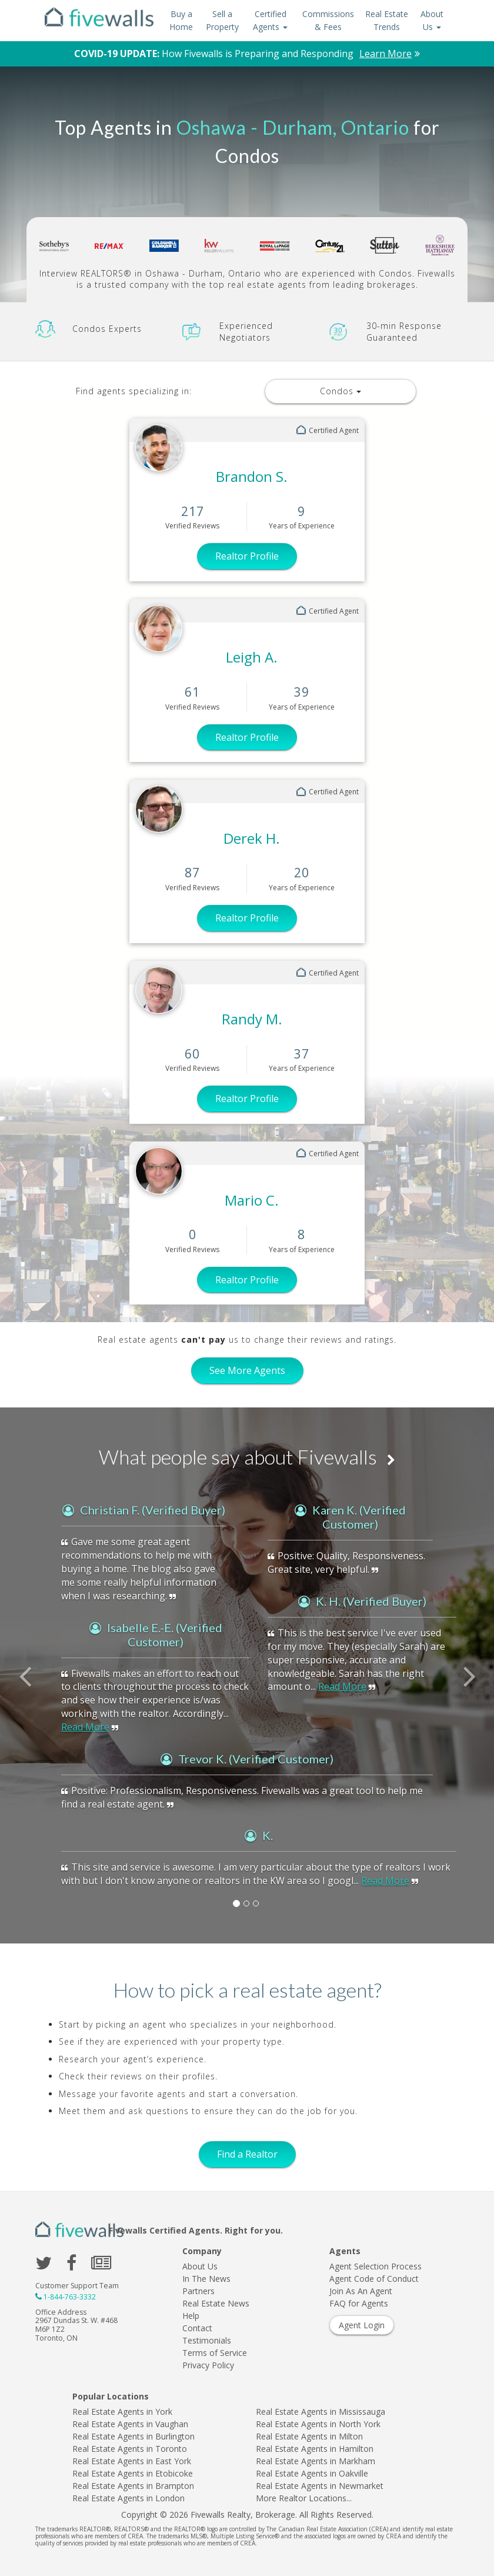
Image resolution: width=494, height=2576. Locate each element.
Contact (197, 2328)
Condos (340, 391)
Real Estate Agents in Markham (315, 2461)
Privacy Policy (208, 2365)
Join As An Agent (360, 2291)
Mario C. (252, 1200)
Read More (85, 1726)
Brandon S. (252, 476)
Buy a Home (181, 20)
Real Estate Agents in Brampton (133, 2485)
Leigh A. (252, 657)
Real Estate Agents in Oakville (312, 2473)
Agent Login (362, 2325)
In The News (206, 2278)
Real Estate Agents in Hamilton (314, 2448)
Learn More (385, 53)
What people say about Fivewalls (247, 1457)
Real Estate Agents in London (128, 2498)
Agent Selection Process (375, 2266)
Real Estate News (215, 2303)
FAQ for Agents (358, 2303)
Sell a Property (222, 20)
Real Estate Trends (386, 20)
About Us (200, 2266)
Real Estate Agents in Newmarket (319, 2485)
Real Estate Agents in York (122, 2411)
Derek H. (251, 838)
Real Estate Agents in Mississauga (320, 2411)
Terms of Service (214, 2352)
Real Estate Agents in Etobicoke (132, 2473)
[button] (37, 1701)
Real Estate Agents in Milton (309, 2436)
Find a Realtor (247, 2154)
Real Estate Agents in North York (318, 2423)
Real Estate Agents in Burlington (133, 2436)
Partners (198, 2291)
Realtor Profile (247, 556)
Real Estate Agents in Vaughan (130, 2423)
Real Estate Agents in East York (131, 2461)
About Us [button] (431, 20)
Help (190, 2315)
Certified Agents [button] (270, 20)
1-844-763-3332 (70, 2297)
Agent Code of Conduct (374, 2278)
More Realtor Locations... (304, 2498)
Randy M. (252, 1019)
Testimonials (206, 2340)
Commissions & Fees (328, 20)
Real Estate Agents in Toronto (129, 2448)
